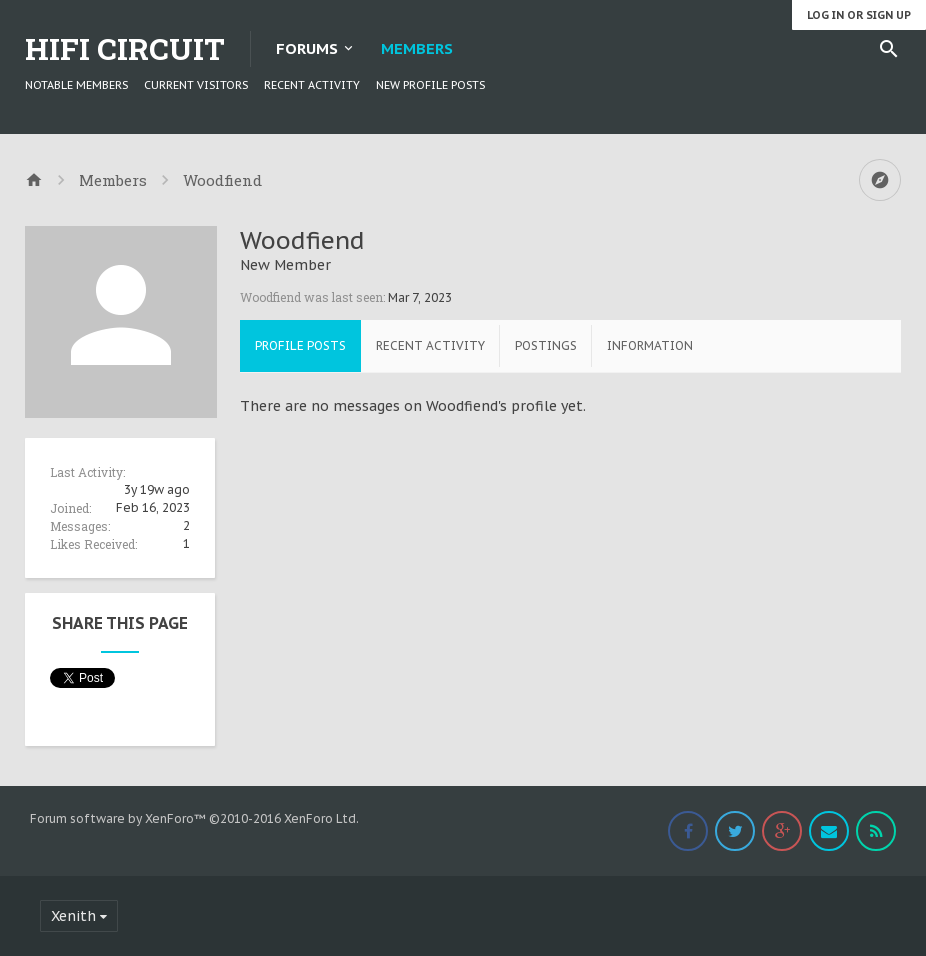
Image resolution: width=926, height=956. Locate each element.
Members (417, 48)
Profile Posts (300, 345)
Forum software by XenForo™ (194, 818)
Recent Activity (312, 85)
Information (650, 345)
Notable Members (76, 85)
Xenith (73, 916)
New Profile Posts (430, 85)
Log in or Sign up (859, 15)
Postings (546, 345)
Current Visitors (196, 85)
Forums (307, 48)
